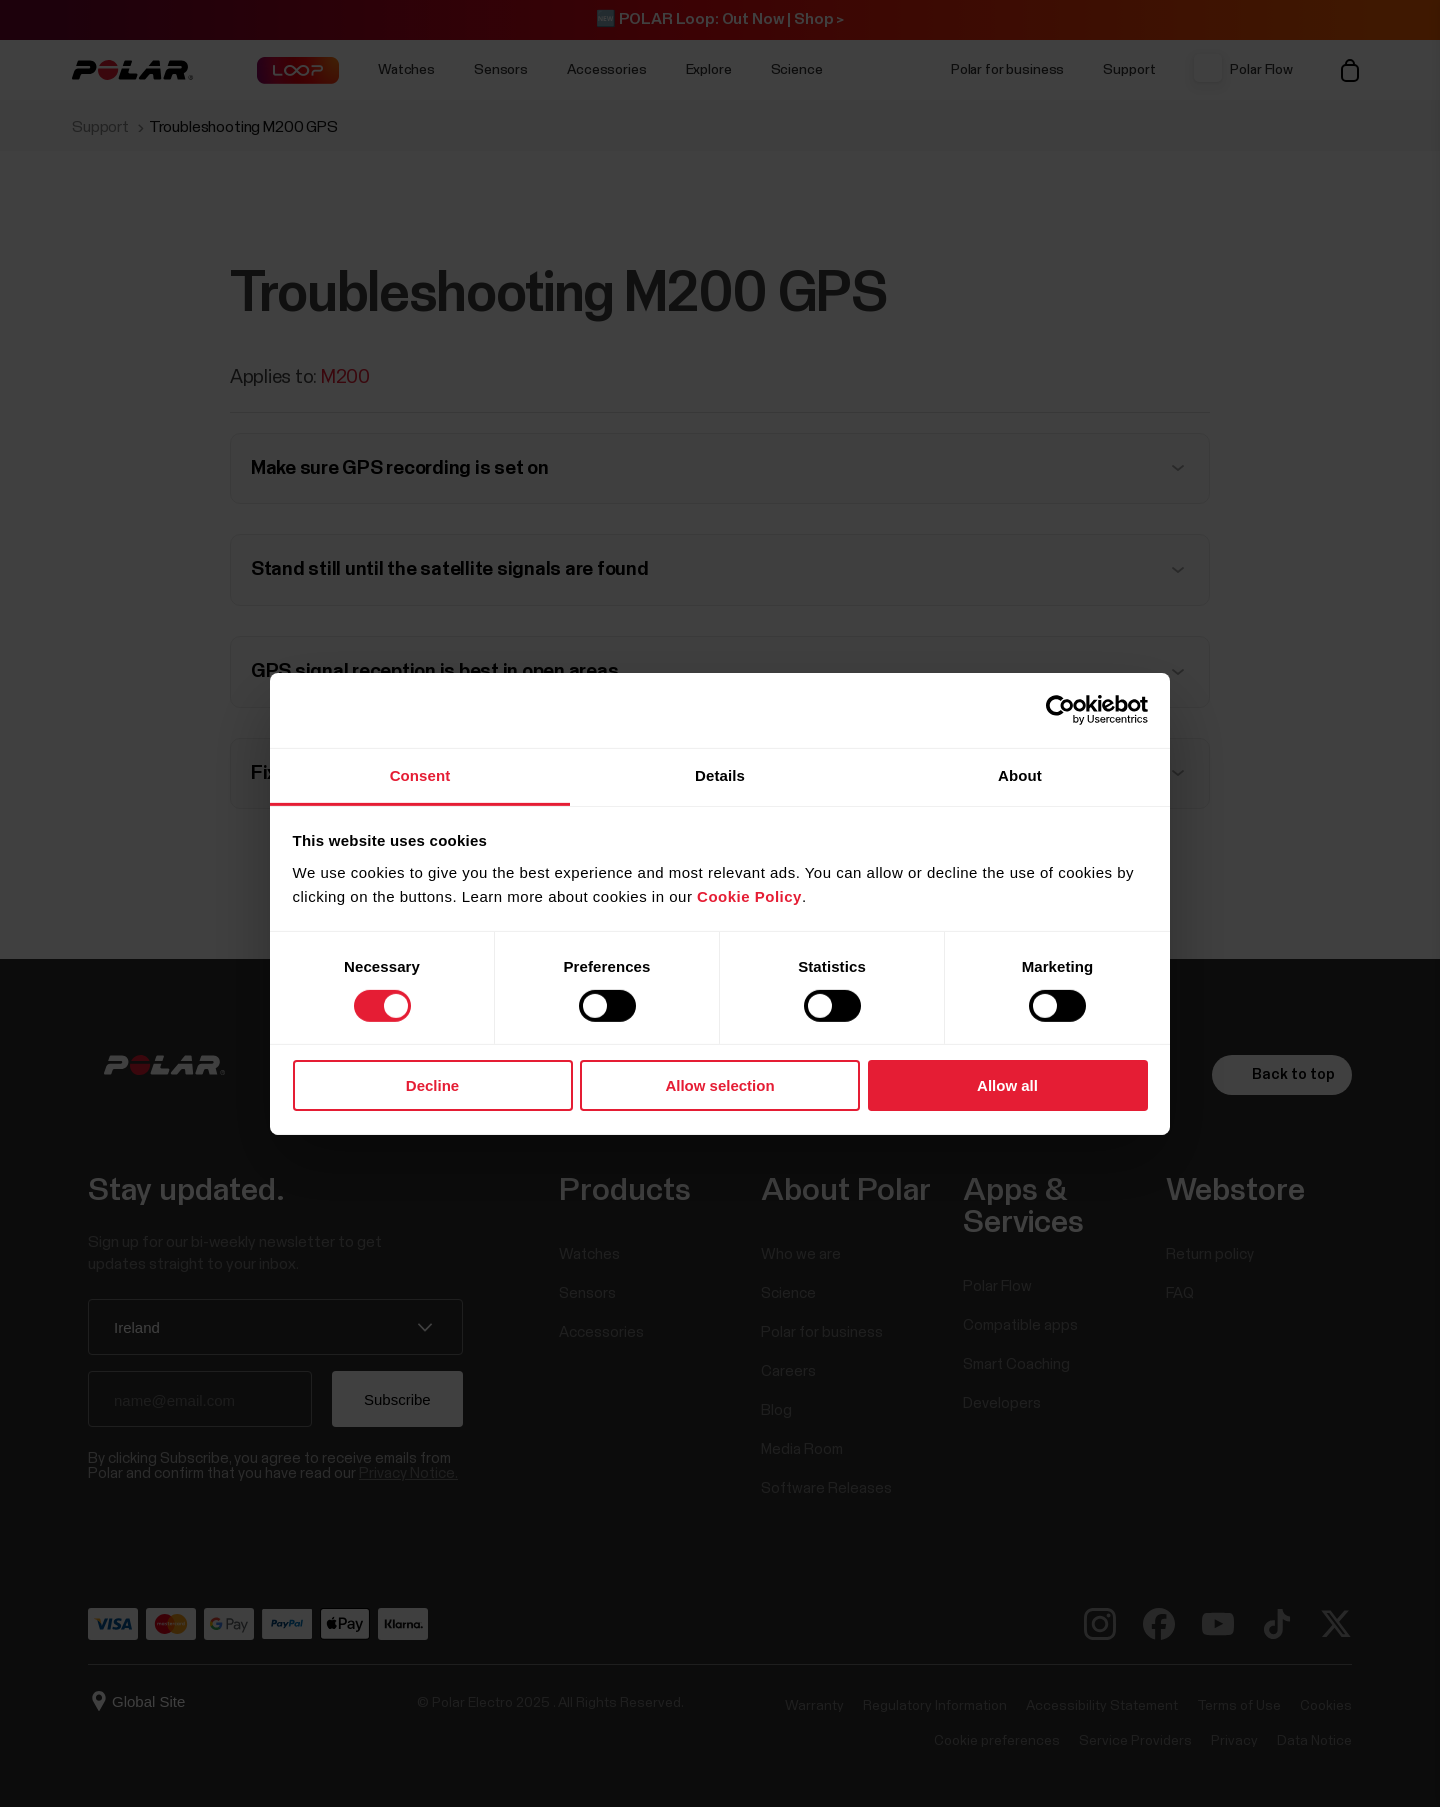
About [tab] (1020, 774)
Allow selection (719, 1085)
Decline (432, 1085)
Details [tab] (720, 774)
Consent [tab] (420, 774)
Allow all (1007, 1085)
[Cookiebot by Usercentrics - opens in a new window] (1060, 710)
